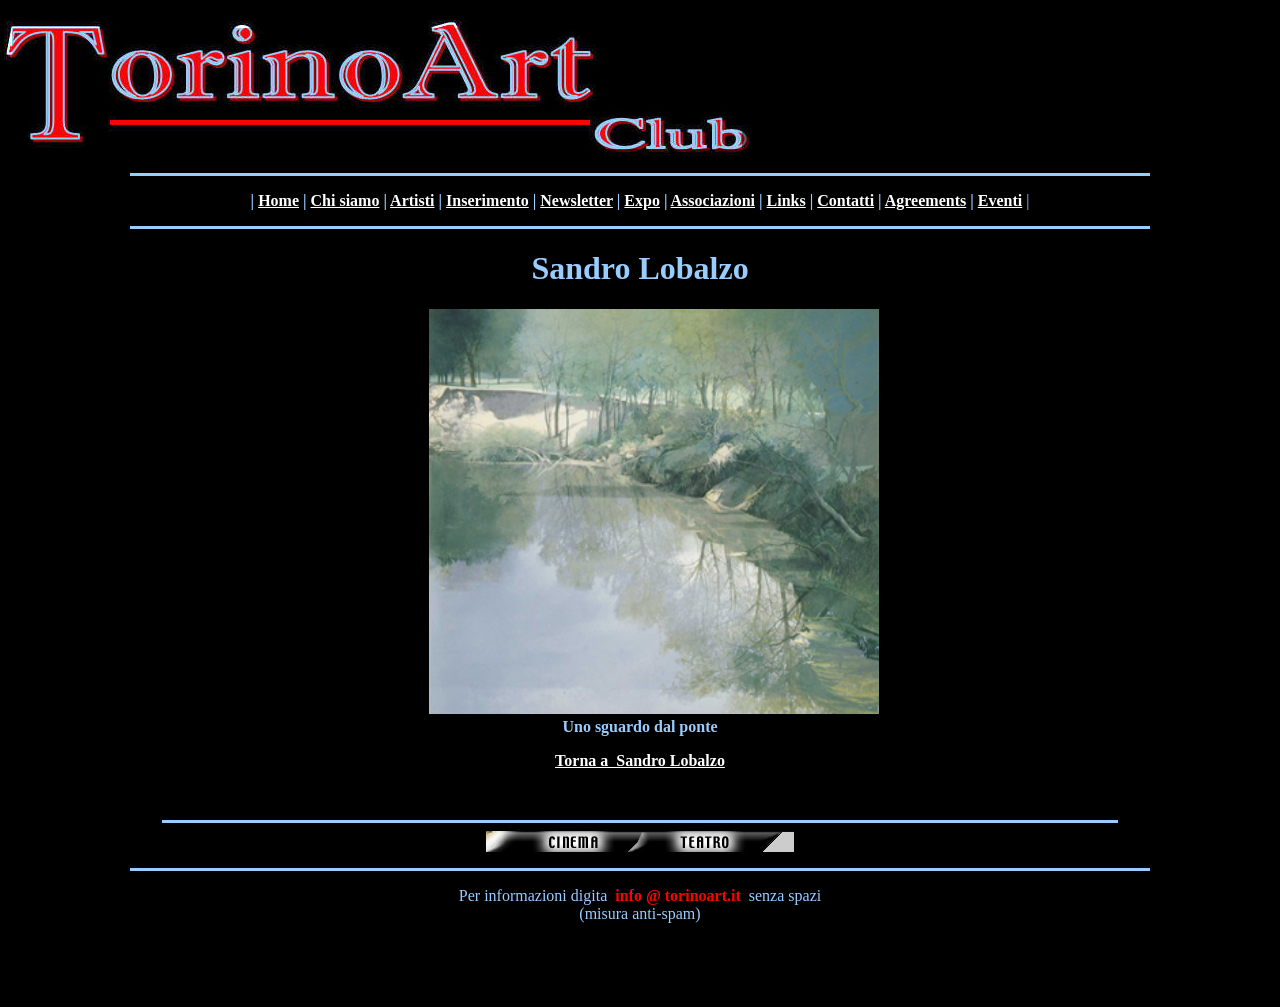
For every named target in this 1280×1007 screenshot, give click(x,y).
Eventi (1000, 200)
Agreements (925, 200)
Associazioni (713, 200)
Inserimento (487, 200)
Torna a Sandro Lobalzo (640, 760)
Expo (642, 200)
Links (786, 200)
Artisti (412, 200)
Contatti (845, 200)
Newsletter (576, 200)
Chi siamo (345, 200)
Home (278, 200)
